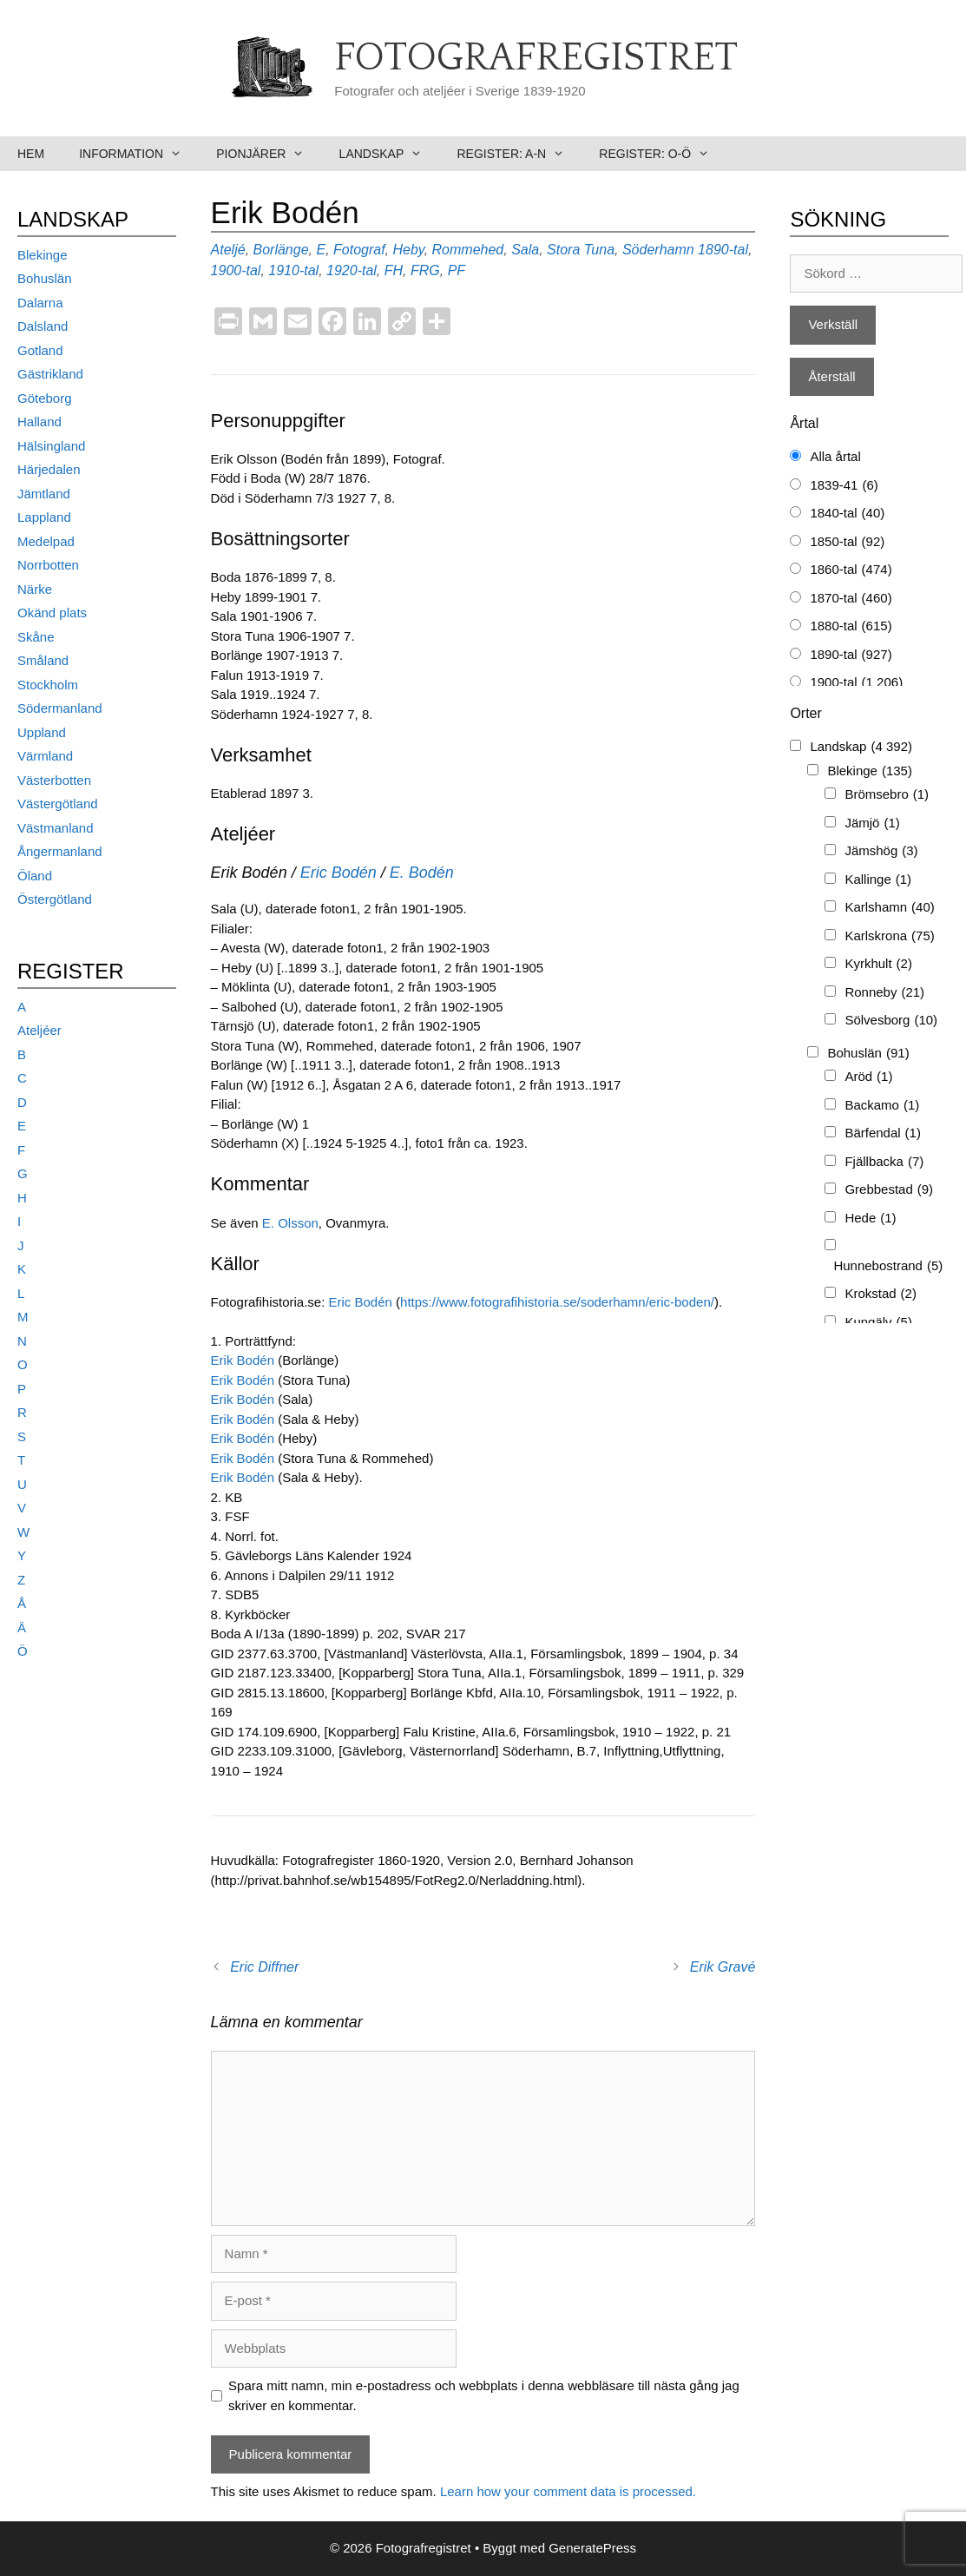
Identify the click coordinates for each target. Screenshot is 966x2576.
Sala (525, 249)
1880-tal (850, 626)
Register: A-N (519, 153)
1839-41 (843, 486)
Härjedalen (49, 469)
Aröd (868, 1077)
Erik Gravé (723, 1967)
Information (139, 153)
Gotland (40, 350)
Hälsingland (51, 445)
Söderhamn (658, 249)
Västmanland (55, 827)
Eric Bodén (338, 872)
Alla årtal (835, 456)
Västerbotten (54, 780)
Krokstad (880, 1294)
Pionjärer (268, 153)
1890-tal (723, 249)
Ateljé (228, 249)
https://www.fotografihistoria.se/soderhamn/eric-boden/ (557, 1302)
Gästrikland (50, 373)
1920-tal (351, 270)
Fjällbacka (883, 1162)
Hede (870, 1219)
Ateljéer (39, 1030)
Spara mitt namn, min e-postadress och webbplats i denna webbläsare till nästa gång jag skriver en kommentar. (483, 2395)
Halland (39, 421)
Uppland (41, 732)
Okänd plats (52, 612)
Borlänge (281, 249)
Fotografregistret (536, 58)
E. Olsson (290, 1223)
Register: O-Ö (662, 153)
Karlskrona (889, 936)
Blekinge (42, 254)
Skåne (36, 636)
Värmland (45, 755)
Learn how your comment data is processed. (568, 2491)
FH (393, 270)
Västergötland (57, 803)
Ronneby (884, 993)
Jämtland (43, 493)
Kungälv (878, 1323)
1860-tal (850, 570)
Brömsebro (886, 795)
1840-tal (847, 514)
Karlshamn (889, 908)
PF (456, 270)
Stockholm (47, 684)
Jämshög (880, 851)
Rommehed (468, 249)
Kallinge (877, 880)
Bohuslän (44, 278)
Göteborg (44, 398)
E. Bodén (422, 872)
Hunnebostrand (888, 1266)
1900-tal (236, 270)
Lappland (44, 517)
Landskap (389, 153)
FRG (425, 270)
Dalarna (40, 302)
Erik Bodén (245, 1360)
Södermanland (59, 708)
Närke (34, 589)
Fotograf (359, 249)
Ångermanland (59, 851)
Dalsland (42, 326)
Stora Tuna (580, 249)
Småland (43, 660)
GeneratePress (592, 2547)
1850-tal (847, 542)
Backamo (881, 1106)
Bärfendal (882, 1133)
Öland (34, 875)
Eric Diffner (264, 1967)
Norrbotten (48, 564)
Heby (408, 249)
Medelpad (46, 541)
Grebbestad (888, 1190)
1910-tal (293, 270)
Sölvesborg (890, 1021)
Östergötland (54, 899)
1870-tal (850, 599)
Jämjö (871, 823)
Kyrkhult (878, 964)
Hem (30, 154)
